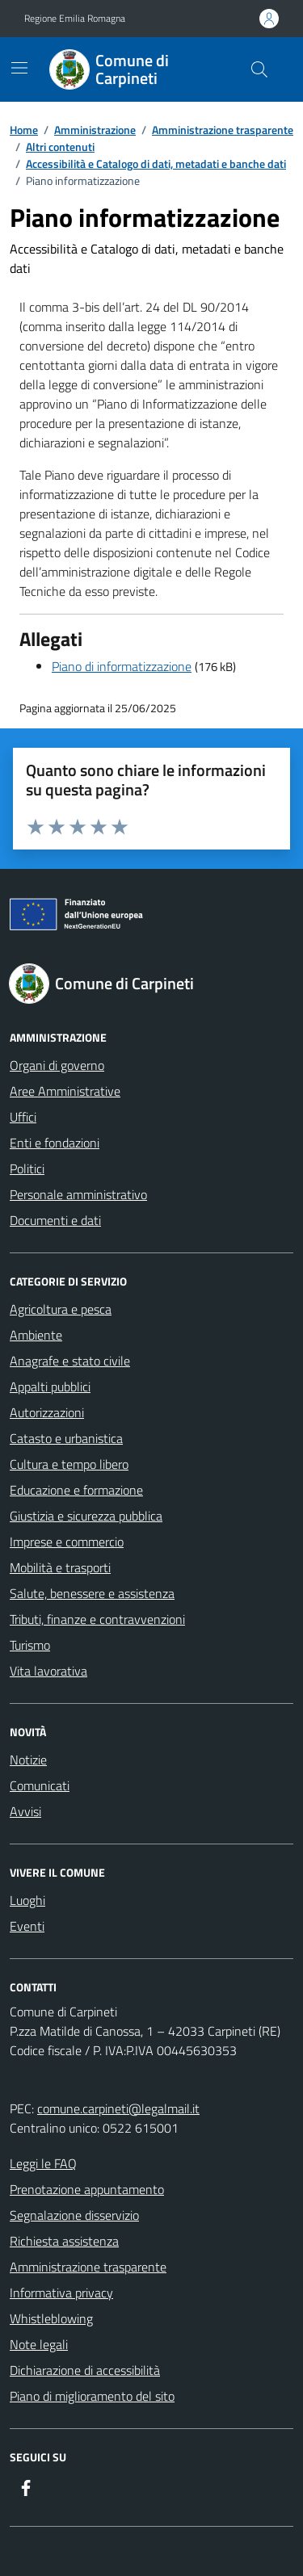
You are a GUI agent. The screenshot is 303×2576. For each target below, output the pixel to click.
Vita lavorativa (48, 1670)
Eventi (27, 1926)
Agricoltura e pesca (61, 1309)
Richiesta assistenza (64, 2241)
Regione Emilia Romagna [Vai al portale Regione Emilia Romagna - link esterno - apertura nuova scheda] (74, 18)
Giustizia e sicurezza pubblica (86, 1515)
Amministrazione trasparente (88, 2266)
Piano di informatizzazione (121, 666)
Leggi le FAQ (43, 2163)
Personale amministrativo (78, 1194)
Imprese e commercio (67, 1541)
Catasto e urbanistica (66, 1438)
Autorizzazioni (47, 1412)
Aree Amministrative (65, 1091)
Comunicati (39, 1785)
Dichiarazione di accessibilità (85, 2370)
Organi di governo (57, 1065)
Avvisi (25, 1811)
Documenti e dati (55, 1220)
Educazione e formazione (76, 1490)
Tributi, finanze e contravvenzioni (97, 1619)
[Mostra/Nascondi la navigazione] (19, 68)
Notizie (28, 1759)
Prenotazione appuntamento (87, 2189)
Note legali (39, 2344)
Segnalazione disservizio (74, 2215)
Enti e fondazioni (54, 1142)
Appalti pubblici (50, 1386)
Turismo (30, 1645)
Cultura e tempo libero (69, 1464)
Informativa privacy (61, 2292)
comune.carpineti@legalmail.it (118, 2108)
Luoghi (27, 1900)
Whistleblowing (51, 2318)
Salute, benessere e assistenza (92, 1593)
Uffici (23, 1116)
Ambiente (36, 1335)
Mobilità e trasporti (60, 1567)
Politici (27, 1168)
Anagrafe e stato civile (70, 1360)
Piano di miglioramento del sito (92, 2396)
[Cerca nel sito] (259, 69)
